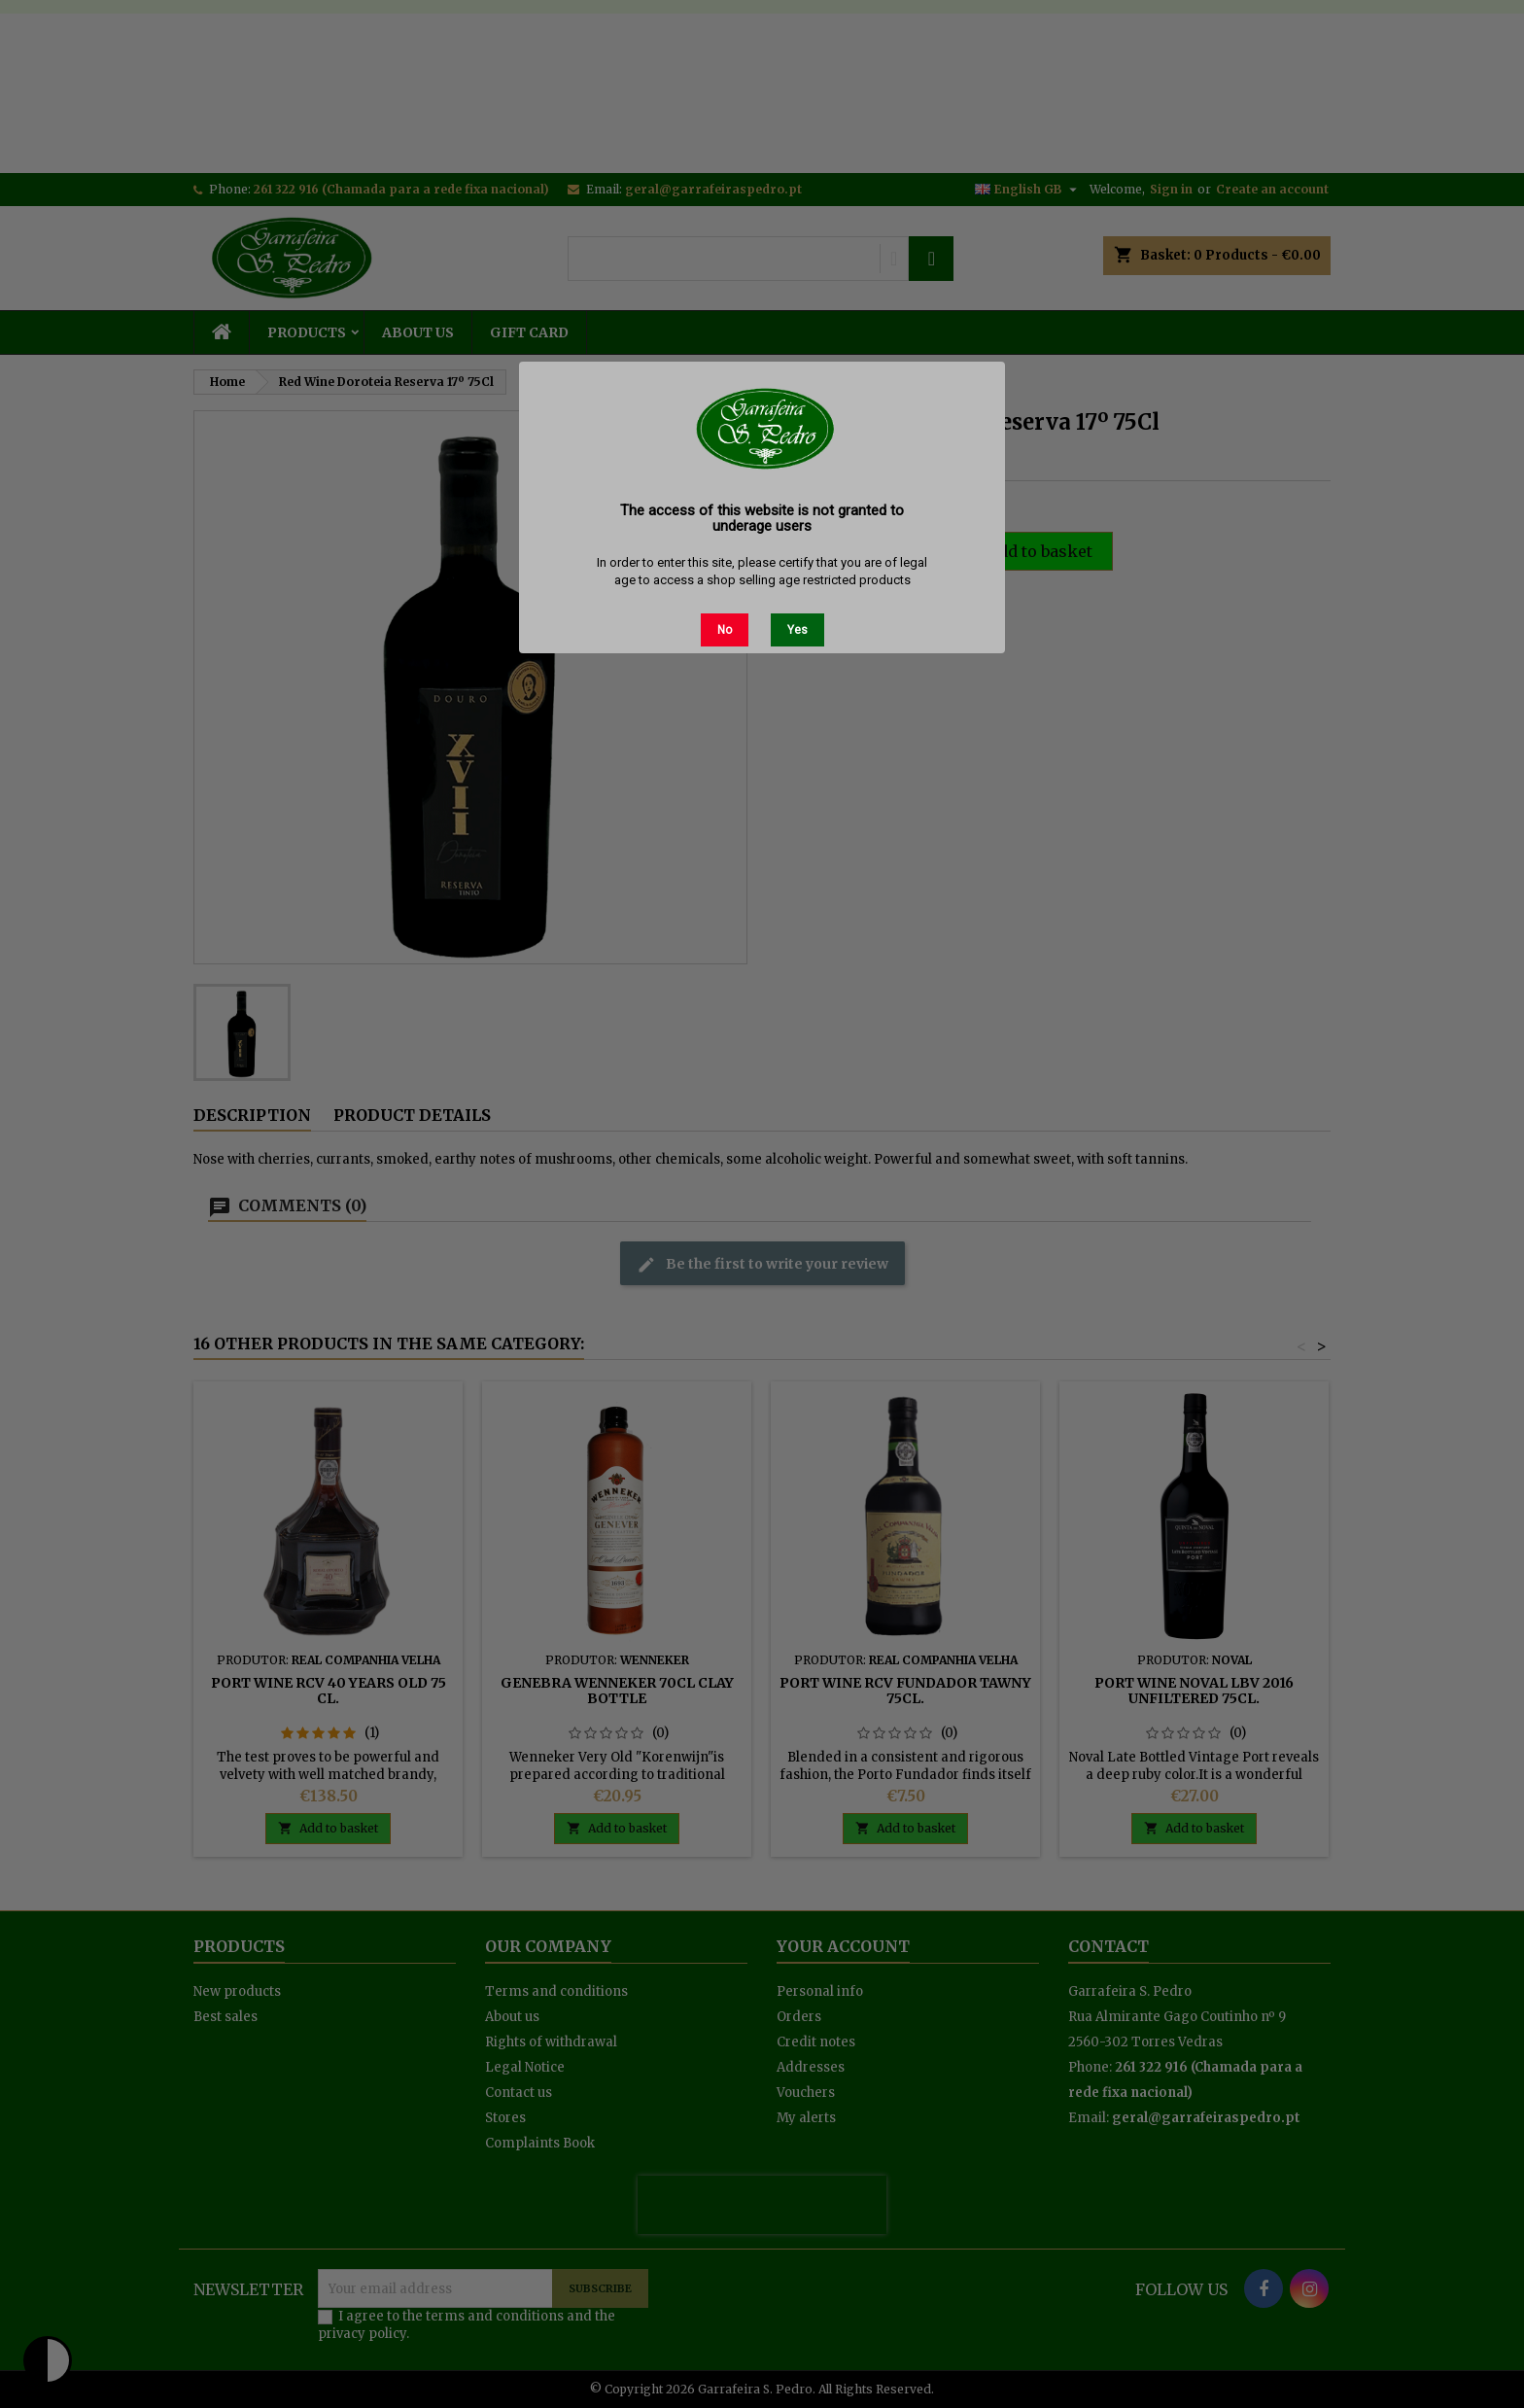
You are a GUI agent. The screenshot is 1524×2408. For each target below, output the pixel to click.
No (724, 630)
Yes (797, 630)
